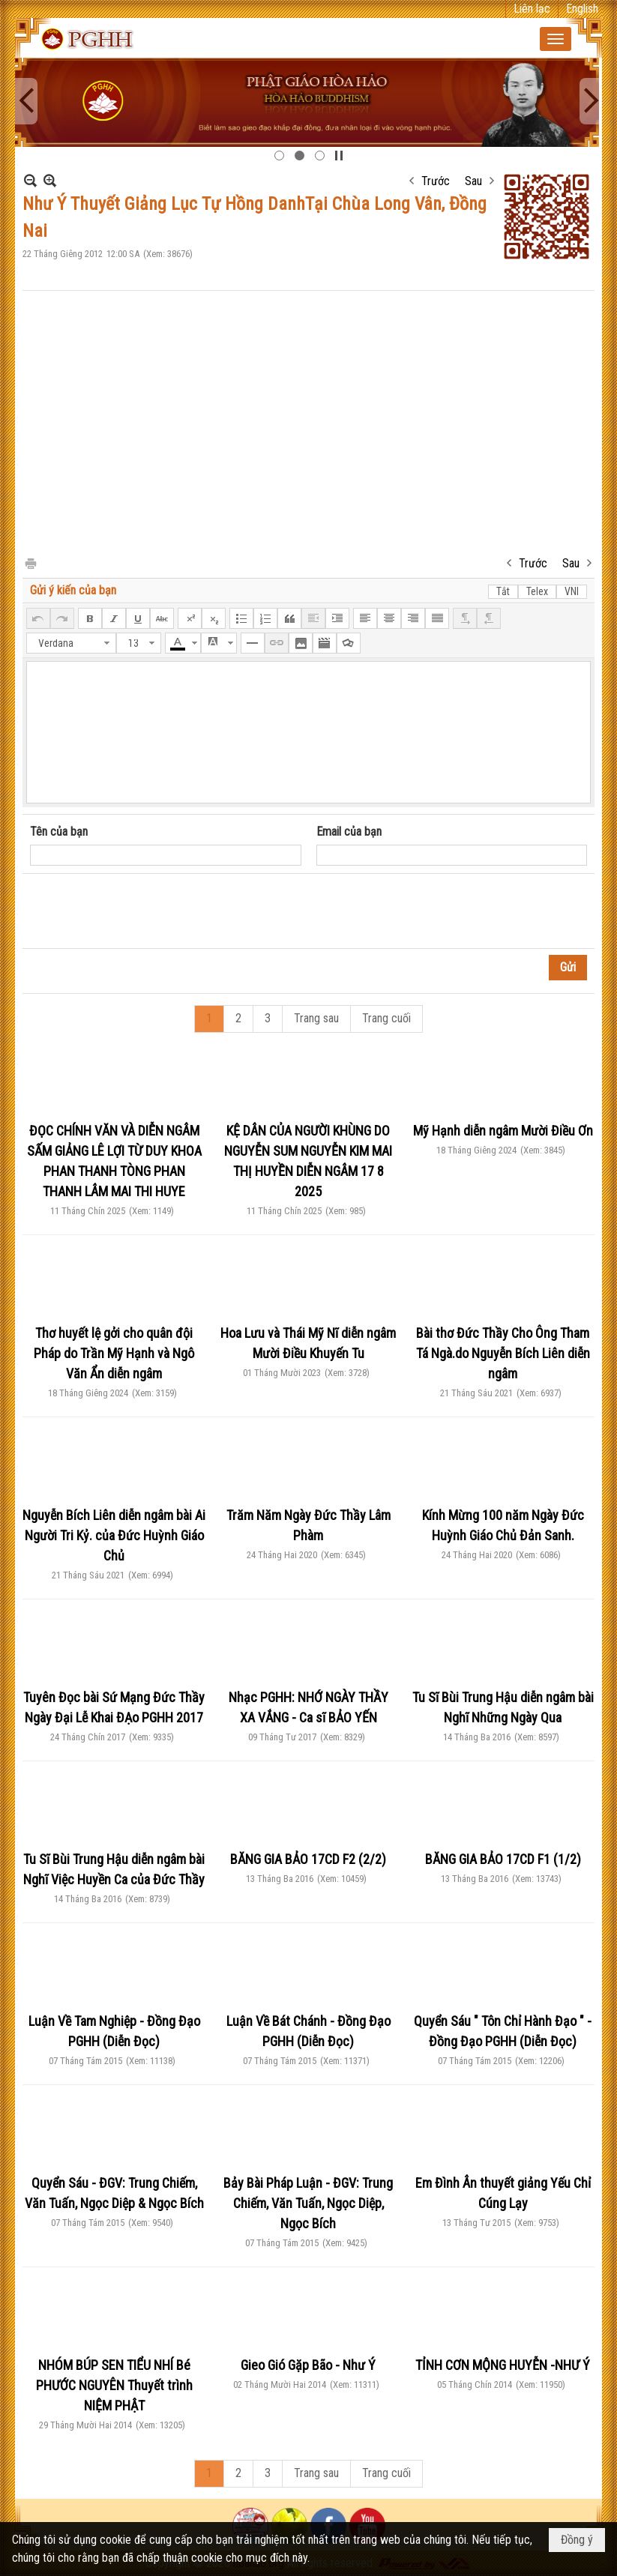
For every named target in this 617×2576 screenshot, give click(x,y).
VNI (572, 591)
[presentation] (144, 911)
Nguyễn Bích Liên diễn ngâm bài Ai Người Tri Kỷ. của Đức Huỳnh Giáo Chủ (113, 1535)
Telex (537, 591)
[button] (555, 39)
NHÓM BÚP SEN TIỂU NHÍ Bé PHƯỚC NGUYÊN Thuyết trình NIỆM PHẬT (114, 2385)
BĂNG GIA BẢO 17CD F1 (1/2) (503, 1859)
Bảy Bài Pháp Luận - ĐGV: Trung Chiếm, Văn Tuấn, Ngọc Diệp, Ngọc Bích (308, 2203)
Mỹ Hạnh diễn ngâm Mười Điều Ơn (503, 1130)
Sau (473, 181)
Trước (435, 181)
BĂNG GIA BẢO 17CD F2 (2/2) (308, 1859)
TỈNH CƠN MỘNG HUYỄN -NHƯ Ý (502, 2365)
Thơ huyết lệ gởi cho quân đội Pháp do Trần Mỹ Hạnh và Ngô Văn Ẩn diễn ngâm (114, 1353)
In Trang (29, 562)
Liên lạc (532, 8)
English (582, 8)
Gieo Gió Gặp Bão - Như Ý (308, 2365)
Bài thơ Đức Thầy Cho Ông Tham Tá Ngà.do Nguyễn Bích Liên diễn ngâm (503, 1353)
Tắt (503, 591)
